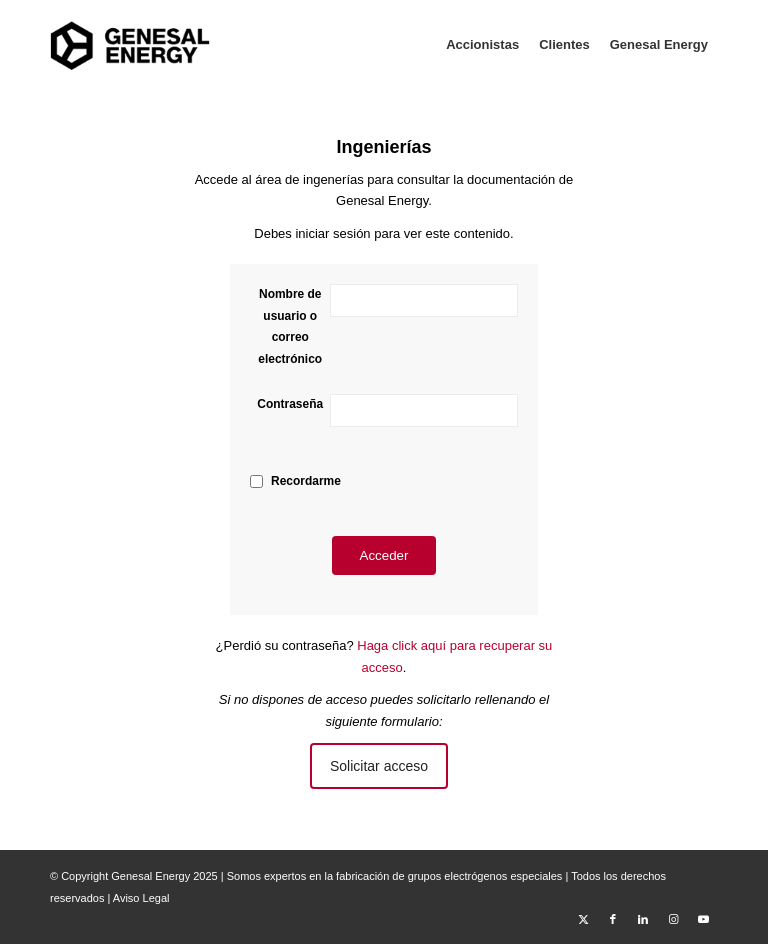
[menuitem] (482, 45)
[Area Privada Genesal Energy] (130, 45)
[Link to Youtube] (703, 919)
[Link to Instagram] (673, 919)
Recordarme (306, 481)
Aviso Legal (141, 898)
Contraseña (290, 404)
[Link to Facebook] (613, 919)
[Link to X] (583, 919)
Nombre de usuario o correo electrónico (290, 326)
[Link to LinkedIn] (643, 919)
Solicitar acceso (379, 766)
